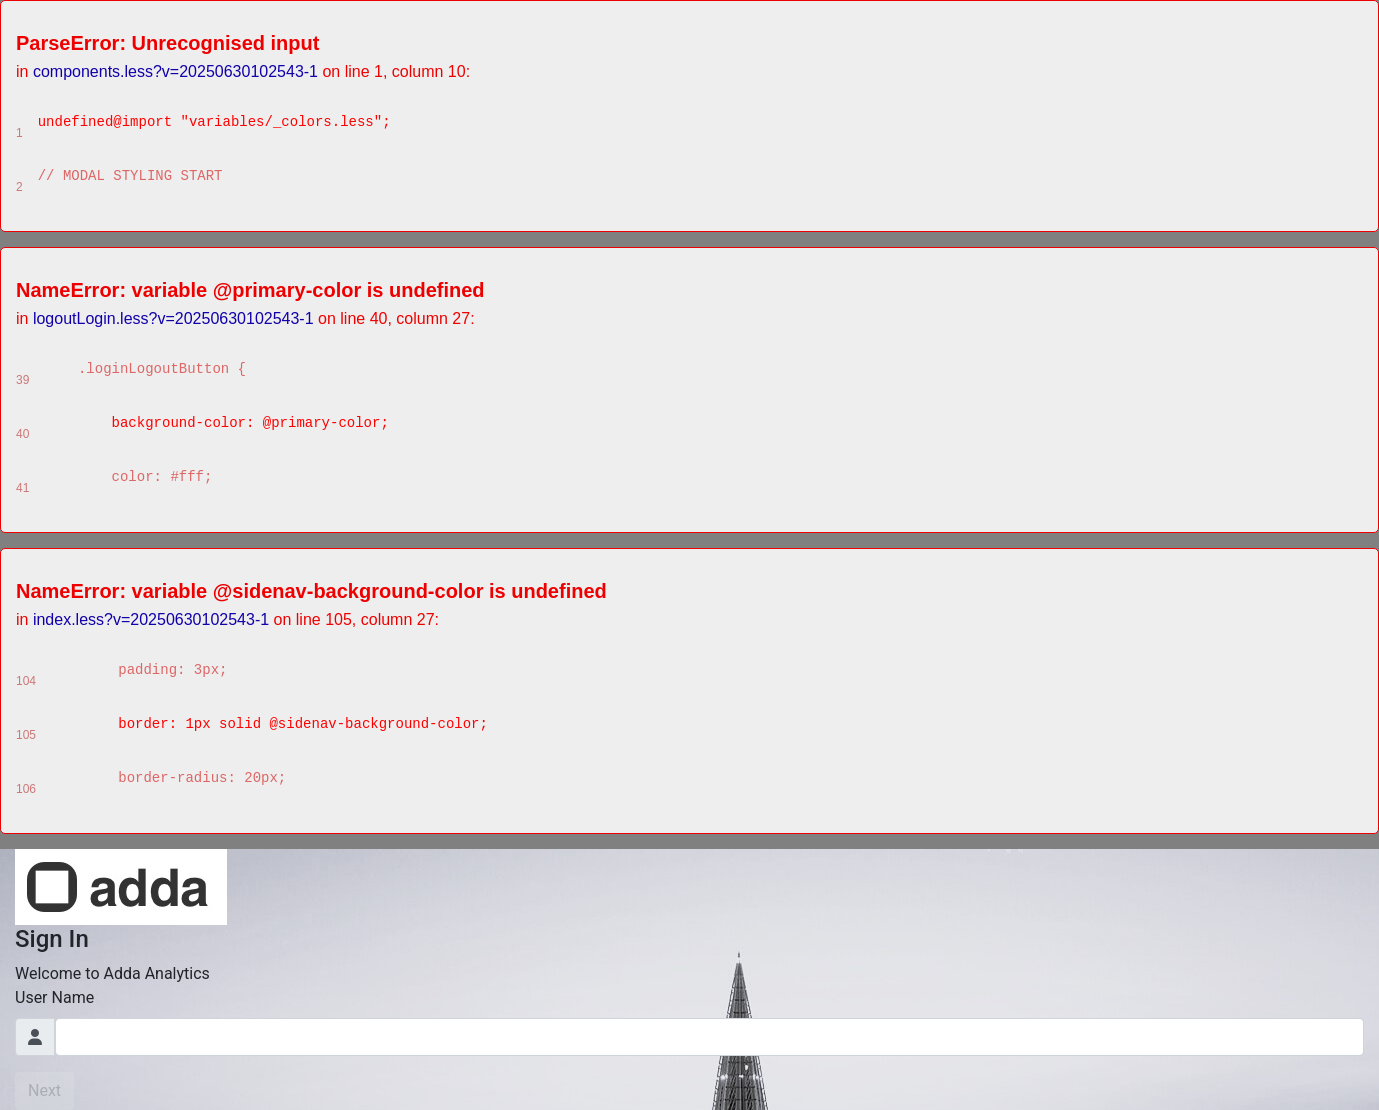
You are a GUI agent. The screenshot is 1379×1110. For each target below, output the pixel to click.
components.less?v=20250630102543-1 (175, 71)
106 (26, 789)
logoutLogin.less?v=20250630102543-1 (173, 318)
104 (26, 681)
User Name (54, 997)
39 (22, 380)
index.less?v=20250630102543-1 (151, 619)
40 (22, 434)
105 (26, 735)
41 (22, 488)
